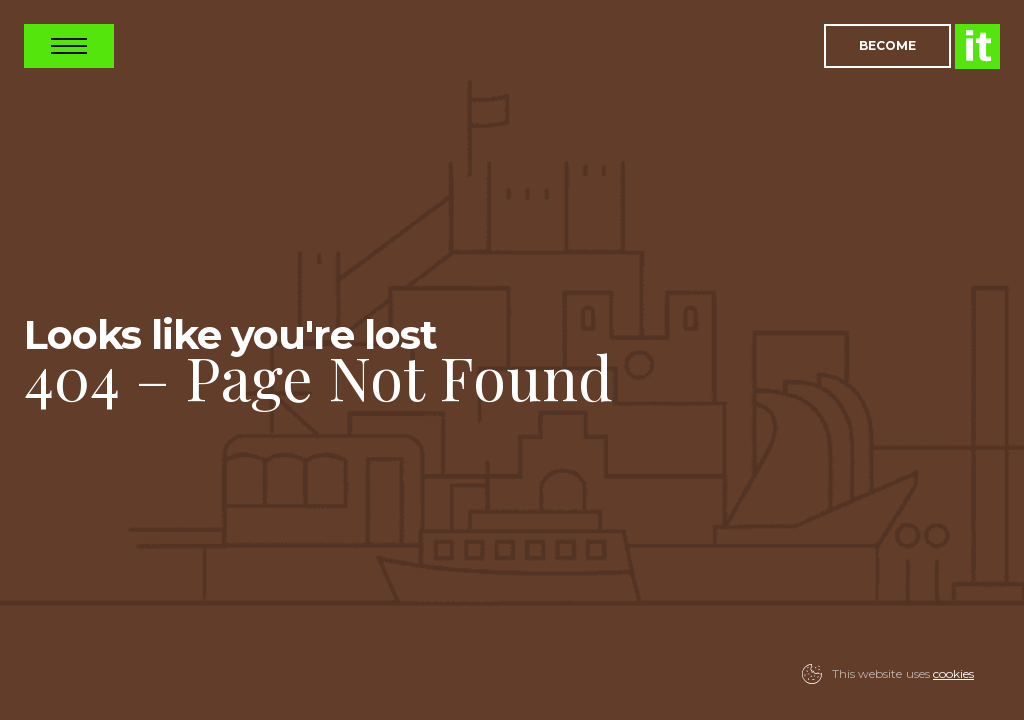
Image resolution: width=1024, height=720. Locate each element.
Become (887, 46)
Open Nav (69, 46)
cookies (953, 673)
